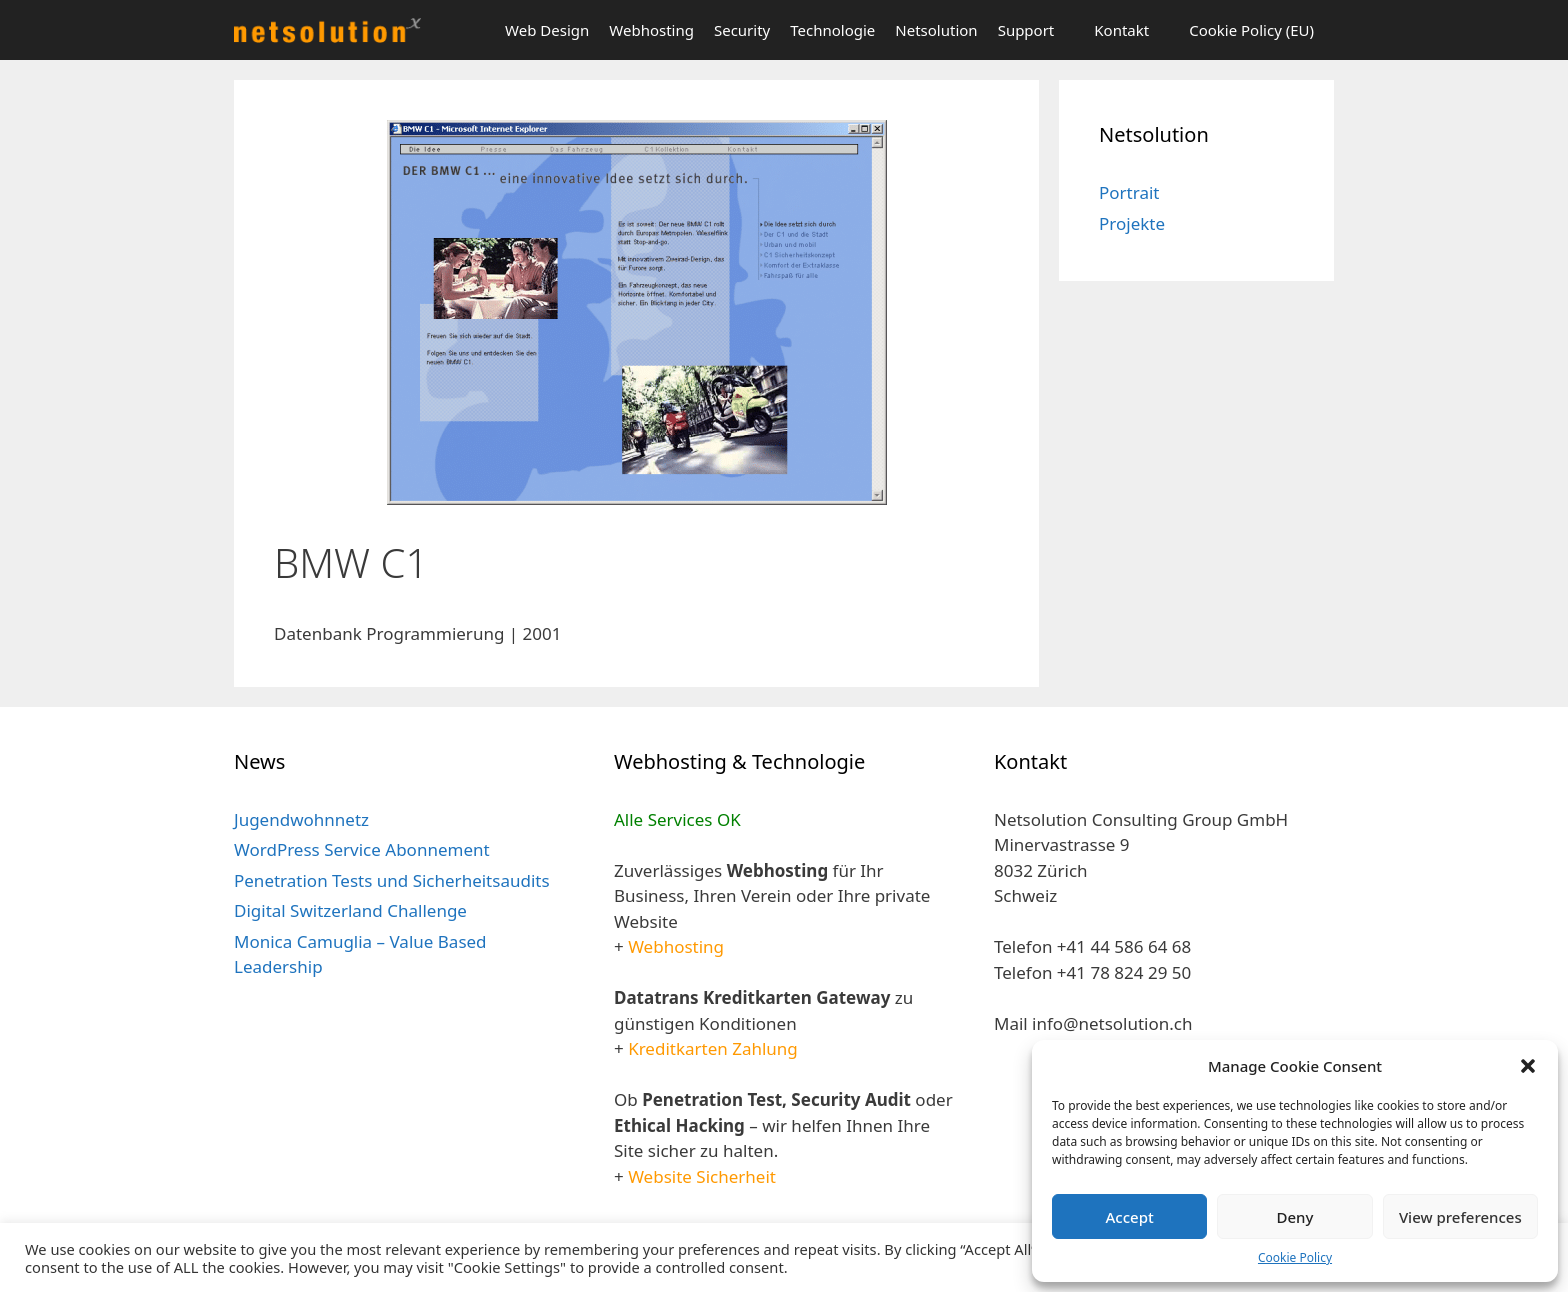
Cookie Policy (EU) (1251, 30)
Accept (1130, 1217)
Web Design (547, 30)
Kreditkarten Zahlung (713, 1048)
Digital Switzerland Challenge (350, 910)
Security (742, 30)
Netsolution (936, 30)
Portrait (1129, 192)
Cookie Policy (1295, 1257)
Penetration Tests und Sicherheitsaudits (392, 880)
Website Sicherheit (702, 1176)
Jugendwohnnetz (301, 819)
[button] (1528, 1066)
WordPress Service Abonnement (362, 849)
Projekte (1132, 223)
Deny (1295, 1217)
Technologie (832, 30)
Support (1026, 30)
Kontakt (1121, 30)
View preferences (1460, 1217)
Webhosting (651, 30)
